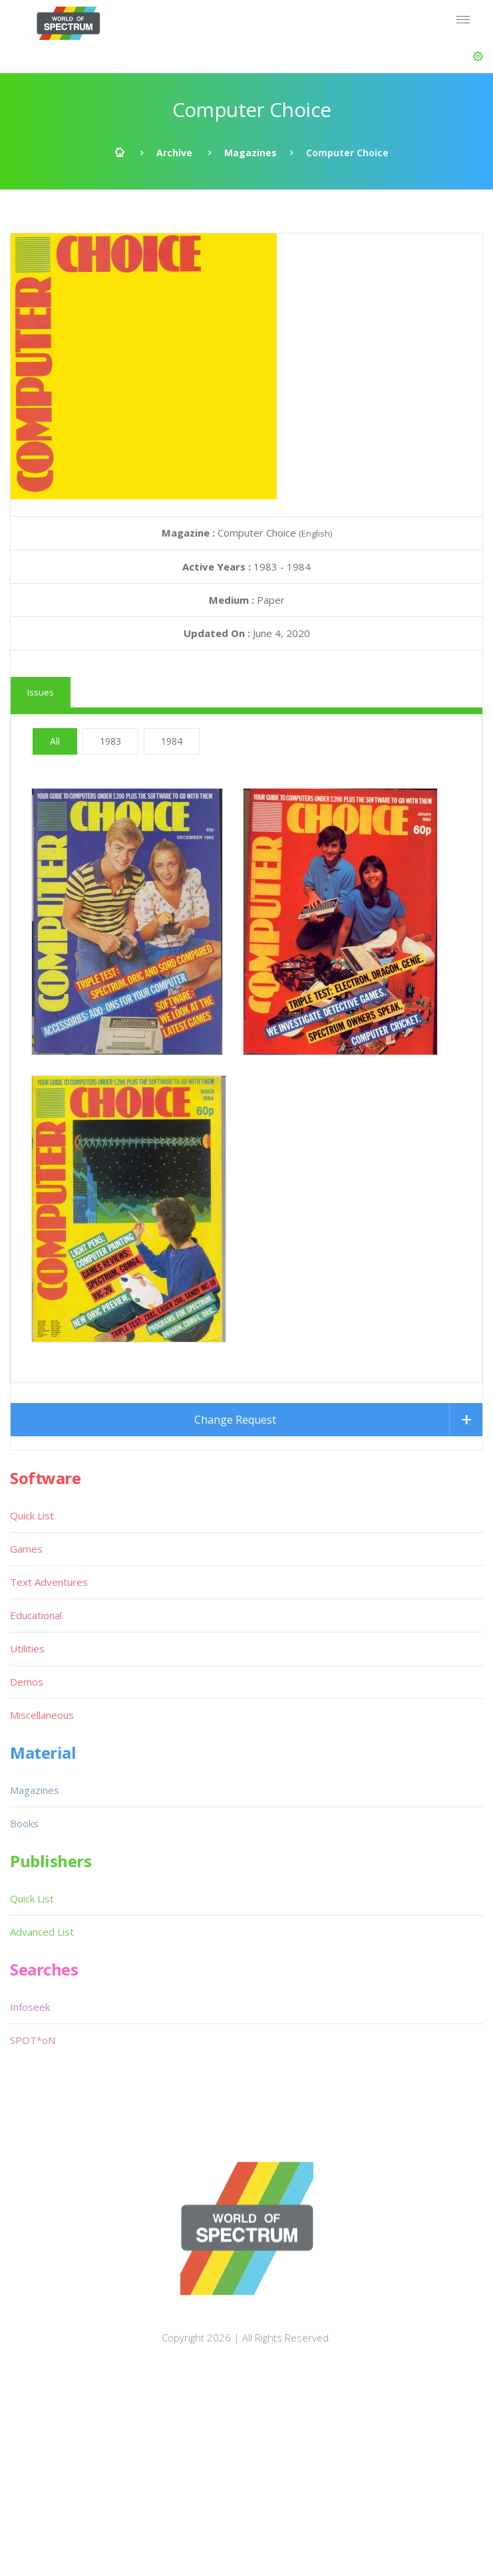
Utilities (27, 1648)
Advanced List (42, 1931)
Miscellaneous (42, 1715)
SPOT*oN (32, 2040)
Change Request (235, 1419)
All (55, 741)
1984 (171, 741)
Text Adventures (49, 1582)
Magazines (250, 152)
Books (24, 1823)
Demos (26, 1681)
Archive (174, 152)
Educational (36, 1615)
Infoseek (30, 2006)
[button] (478, 56)
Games (26, 1548)
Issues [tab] (40, 692)
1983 (110, 741)
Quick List (32, 1515)
